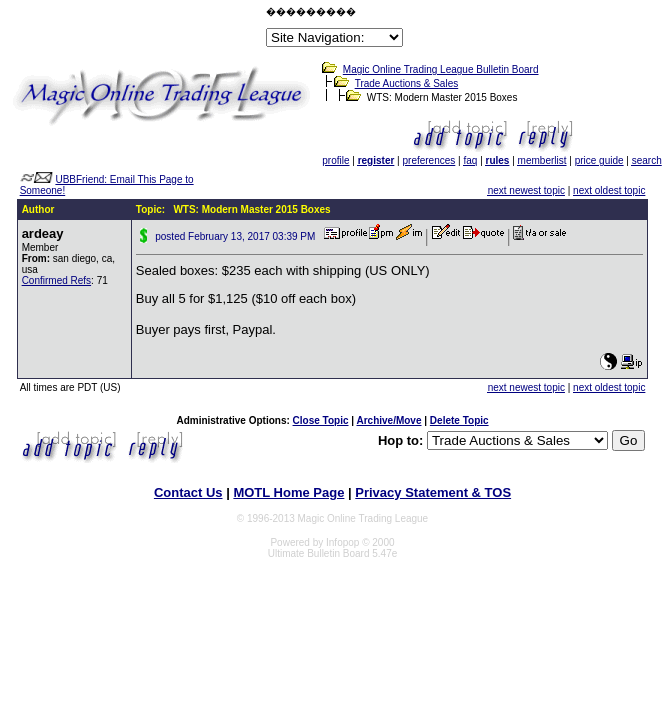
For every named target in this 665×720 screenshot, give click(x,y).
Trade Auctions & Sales (407, 83)
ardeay (43, 233)
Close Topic (321, 420)
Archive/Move (388, 420)
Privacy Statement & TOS (433, 492)
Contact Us (188, 492)
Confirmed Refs (56, 280)
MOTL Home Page (288, 492)
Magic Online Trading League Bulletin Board (441, 69)
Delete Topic (459, 420)
